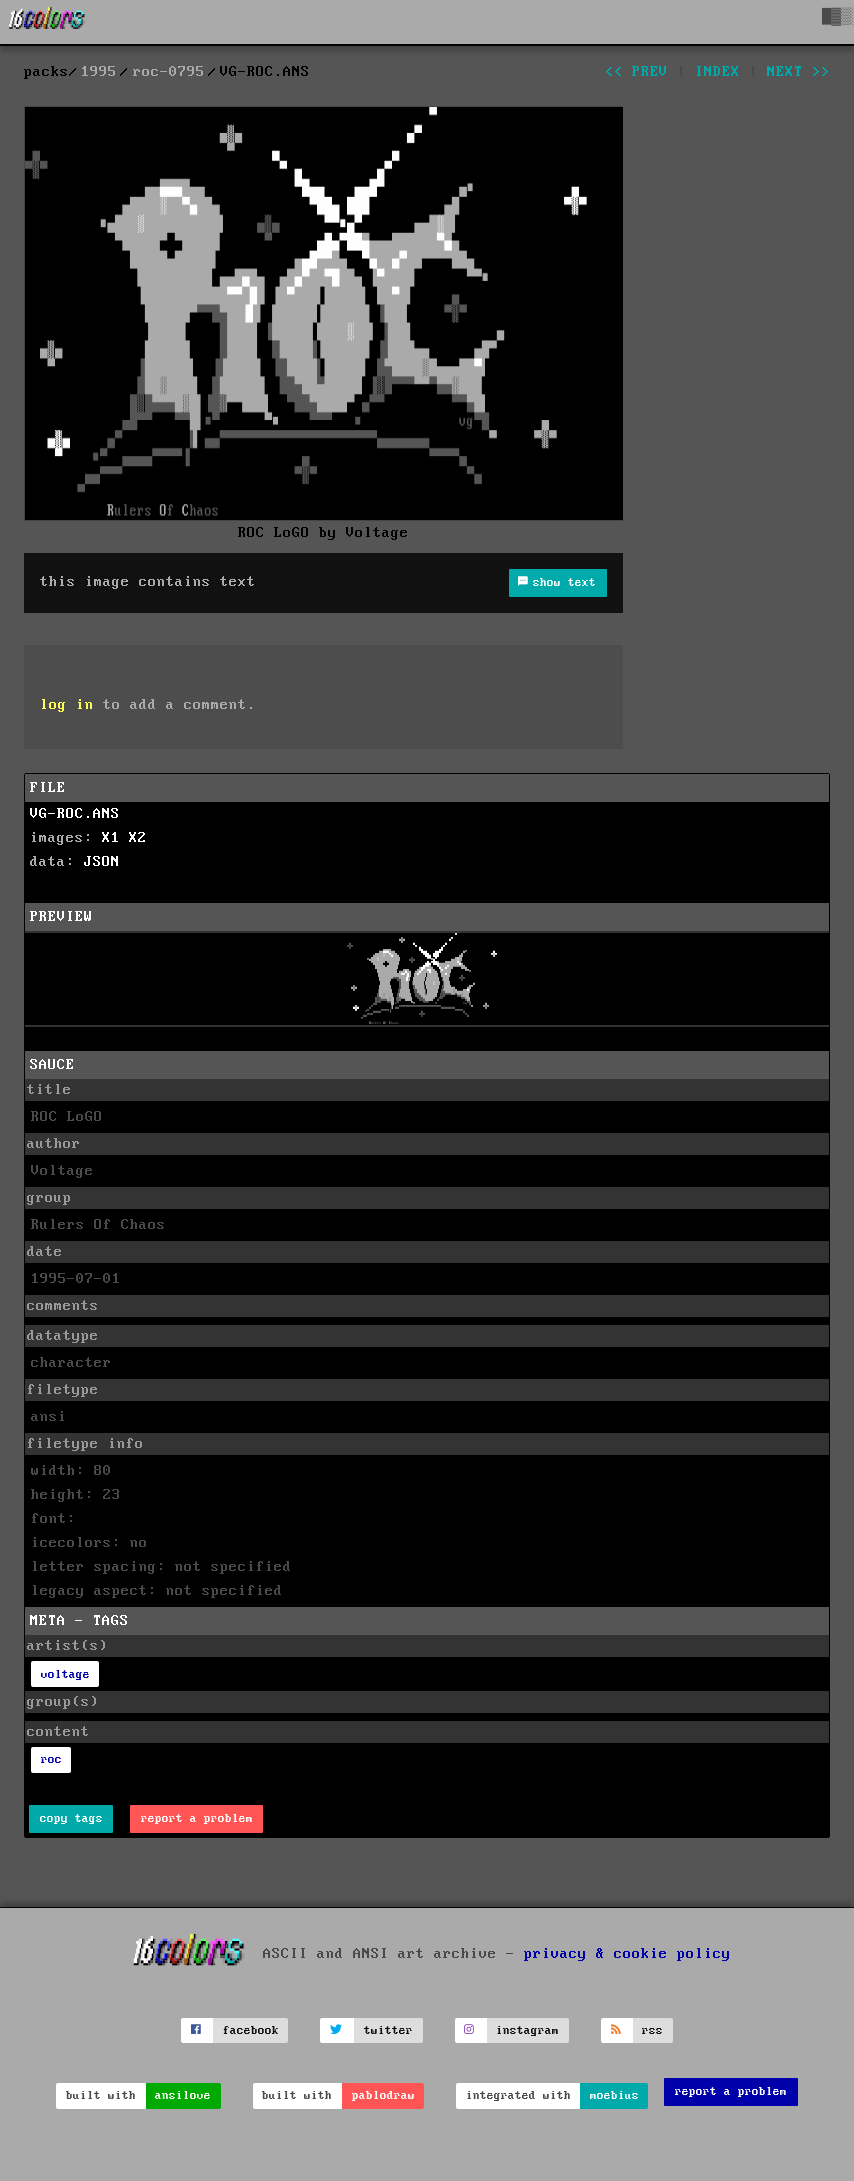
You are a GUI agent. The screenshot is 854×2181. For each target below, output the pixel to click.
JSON (102, 862)
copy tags (71, 1818)
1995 (99, 72)
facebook (251, 2030)
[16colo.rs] (47, 22)
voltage (65, 1674)
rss (652, 2030)
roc (51, 1759)
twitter (388, 2030)
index (717, 72)
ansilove (183, 2095)
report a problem (197, 1818)
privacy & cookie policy (627, 1954)
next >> (798, 72)
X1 (111, 838)
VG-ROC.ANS (75, 814)
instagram (527, 2030)
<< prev (636, 72)
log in (67, 705)
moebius (614, 2095)
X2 (138, 838)
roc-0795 (169, 72)
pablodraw (383, 2095)
